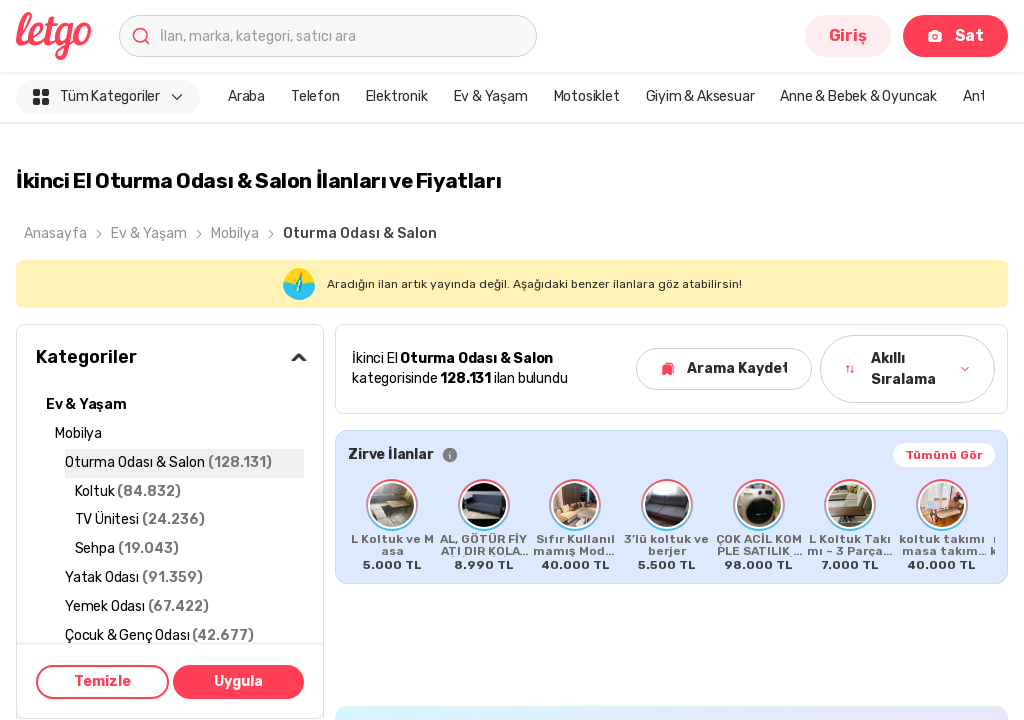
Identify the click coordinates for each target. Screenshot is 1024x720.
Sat (955, 35)
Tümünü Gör (944, 455)
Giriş (848, 35)
